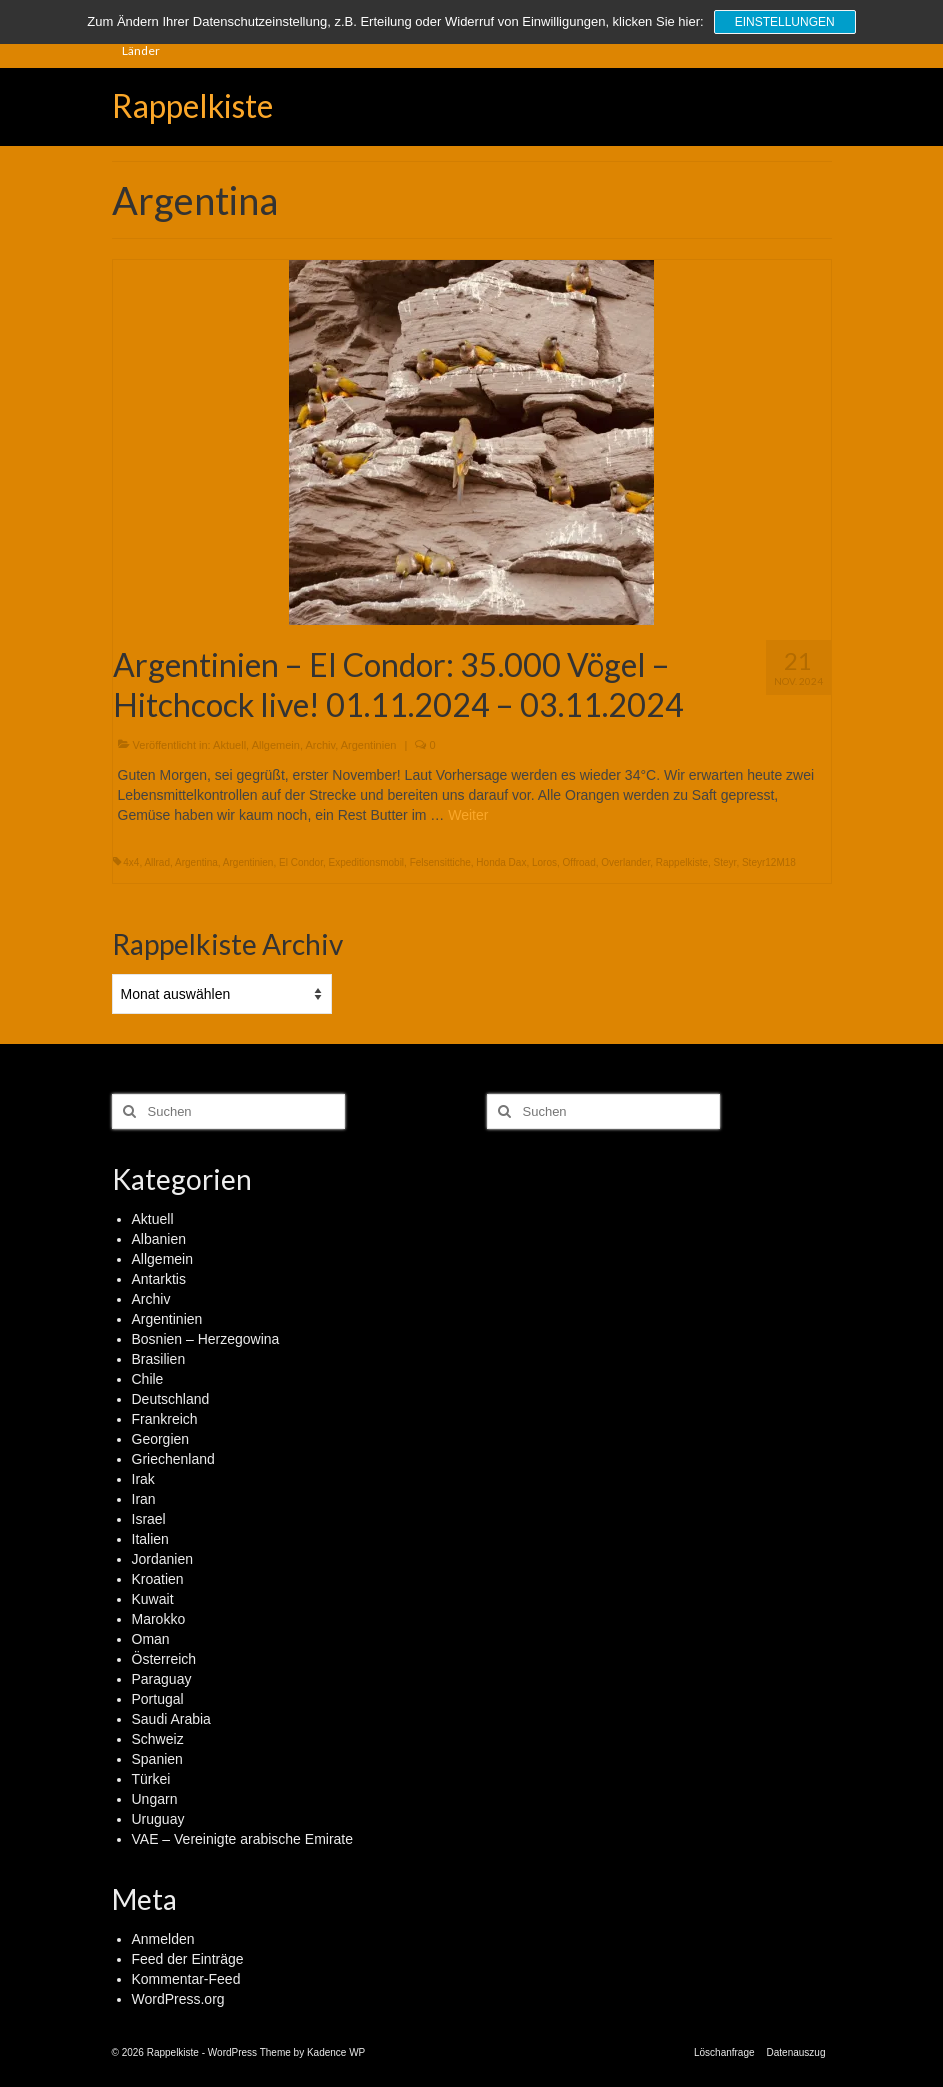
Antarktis (159, 1279)
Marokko (159, 1619)
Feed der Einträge (188, 1959)
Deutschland (171, 1399)
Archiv (320, 745)
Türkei (151, 1779)
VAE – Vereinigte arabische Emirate (243, 1839)
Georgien (161, 1439)
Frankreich (165, 1419)
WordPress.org (178, 1999)
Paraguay (162, 1679)
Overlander (625, 862)
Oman (151, 1639)
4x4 (131, 862)
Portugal (158, 1699)
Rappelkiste (192, 105)
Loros (544, 862)
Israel (149, 1519)
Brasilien (159, 1359)
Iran (144, 1499)
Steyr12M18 (769, 862)
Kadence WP (336, 2052)
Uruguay (158, 1819)
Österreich (164, 1659)
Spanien (157, 1759)
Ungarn (155, 1799)
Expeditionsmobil (366, 862)
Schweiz (158, 1739)
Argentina (196, 862)
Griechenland (173, 1459)
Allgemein (276, 745)
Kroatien (158, 1579)
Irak (143, 1479)
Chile (148, 1379)
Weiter (468, 815)
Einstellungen (785, 22)
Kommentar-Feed (186, 1979)
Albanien (159, 1239)
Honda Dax (501, 862)
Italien (150, 1539)
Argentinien (369, 745)
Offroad (579, 862)
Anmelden (163, 1939)
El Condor (301, 862)
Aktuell (229, 745)
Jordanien (163, 1559)
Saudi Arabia (171, 1719)
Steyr (725, 862)
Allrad (157, 862)
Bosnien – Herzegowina (206, 1339)
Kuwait (153, 1599)
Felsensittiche (440, 862)
